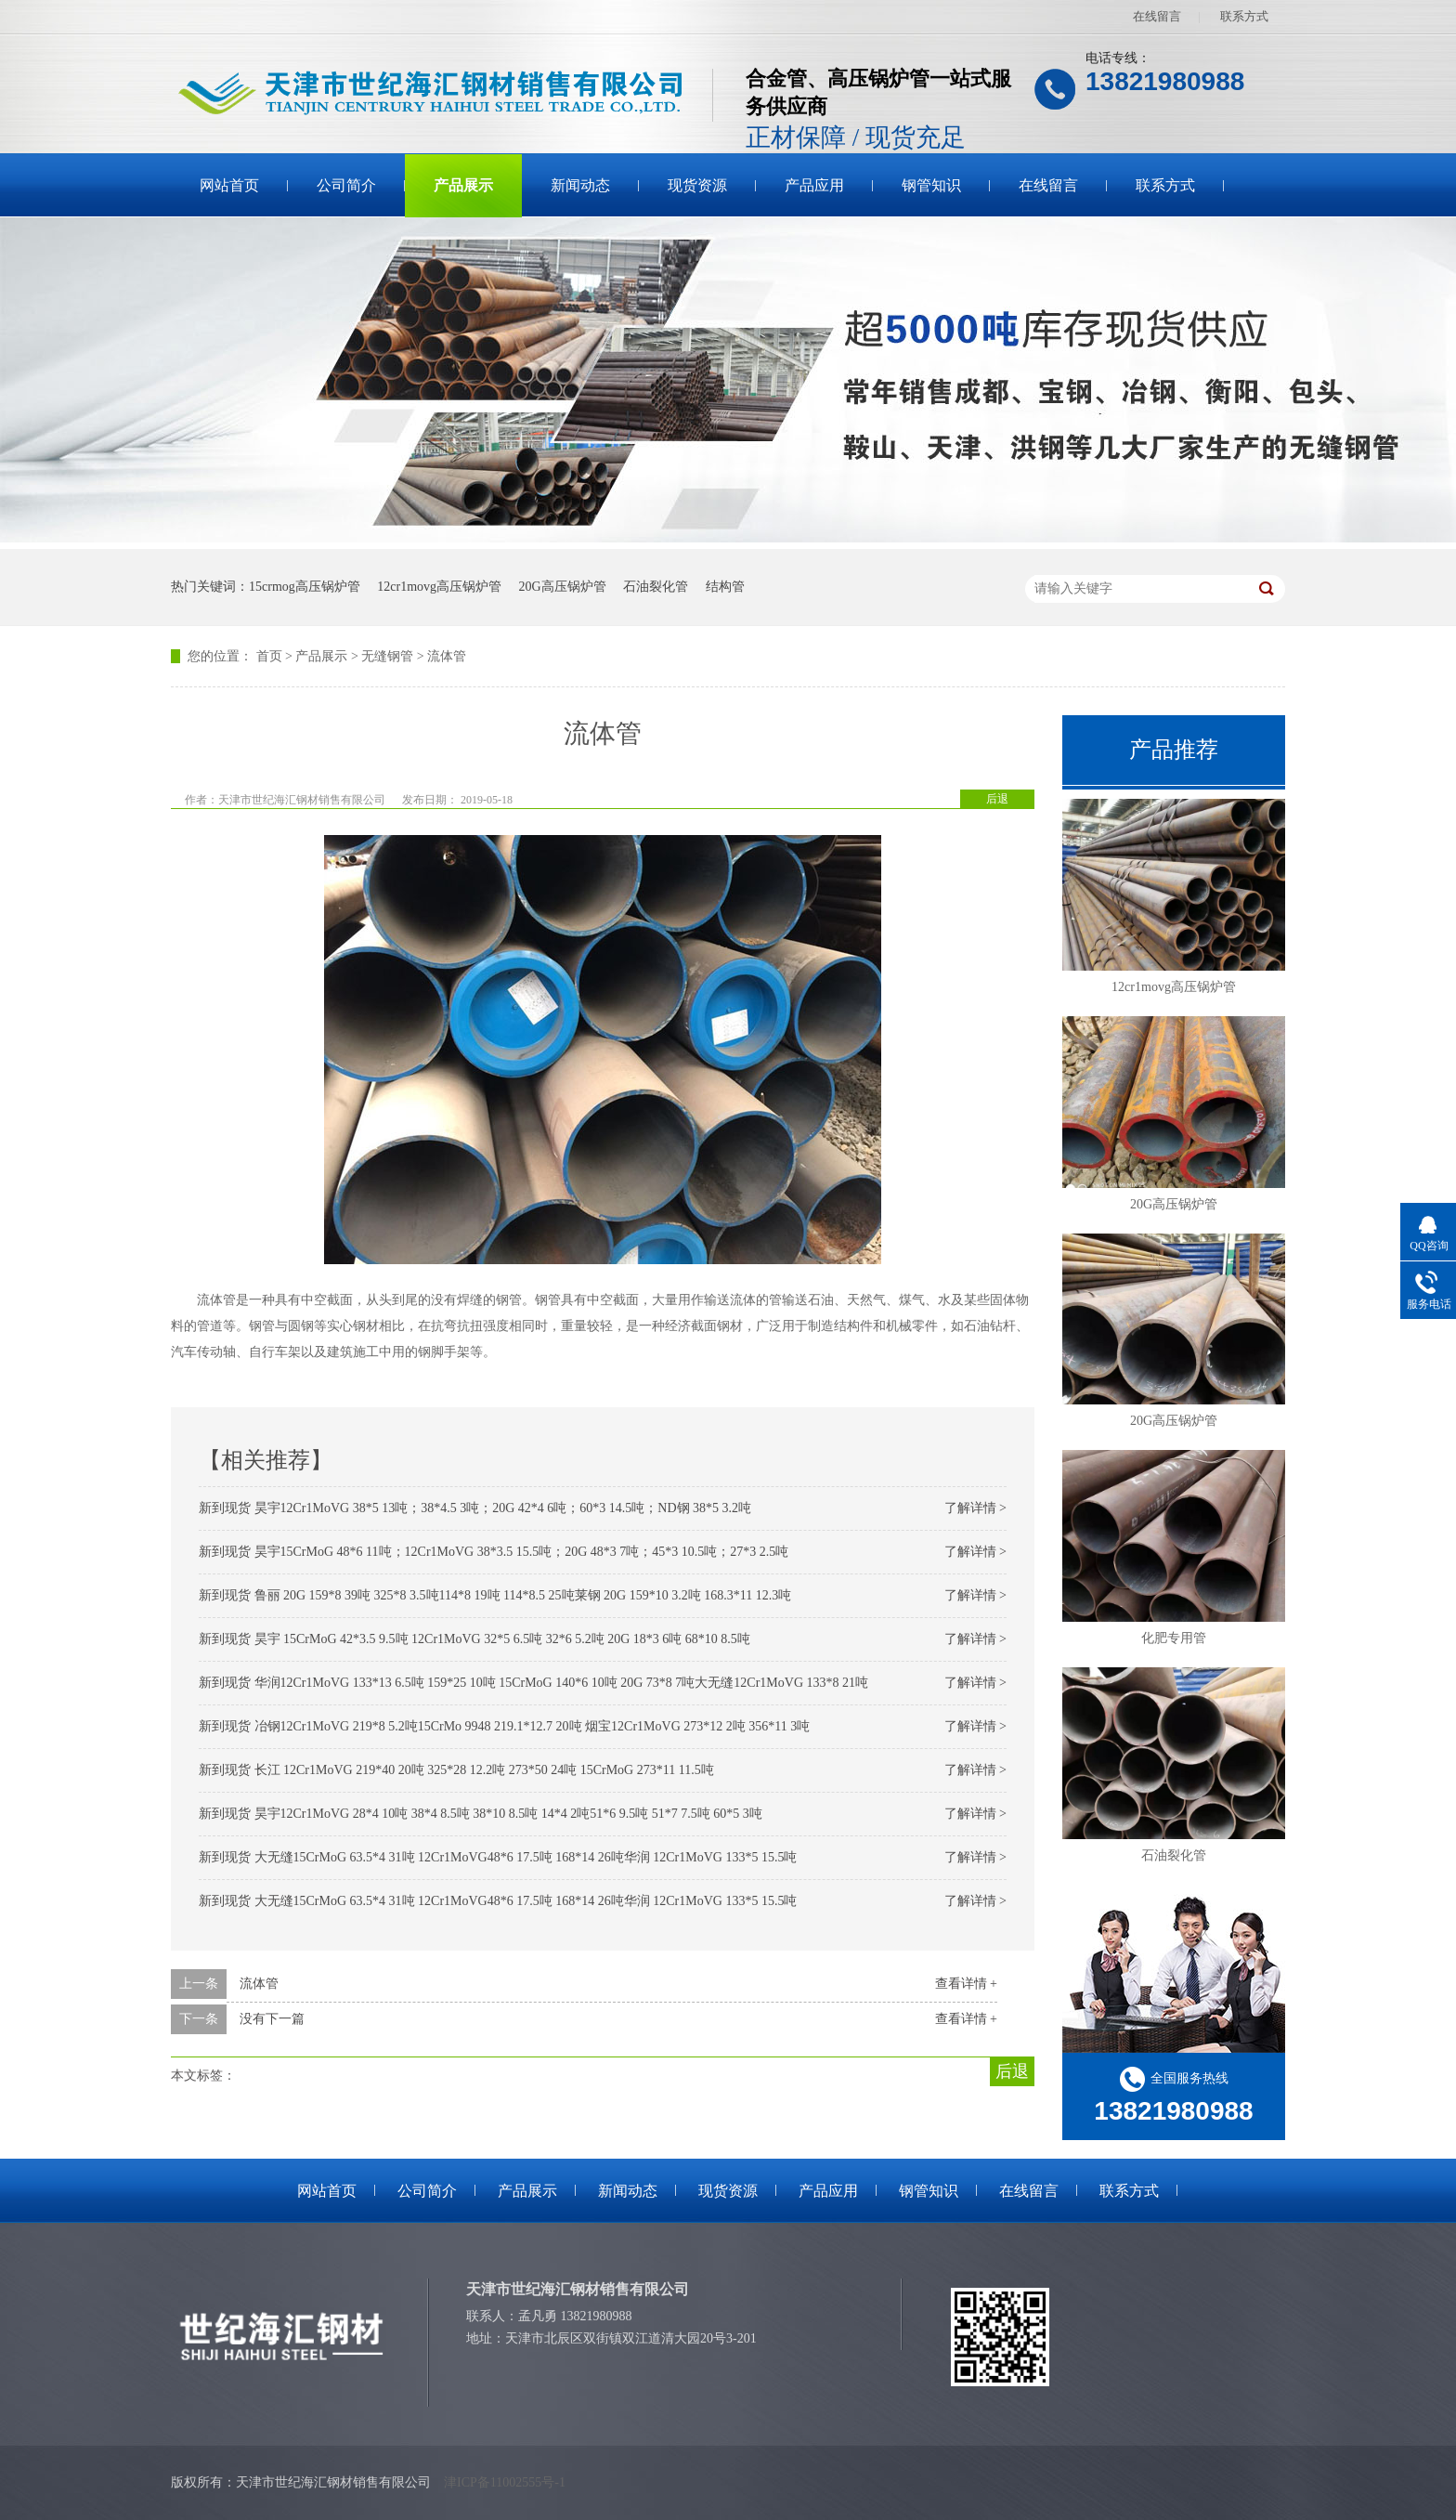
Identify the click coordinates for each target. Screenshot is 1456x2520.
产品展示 (463, 185)
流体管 (446, 656)
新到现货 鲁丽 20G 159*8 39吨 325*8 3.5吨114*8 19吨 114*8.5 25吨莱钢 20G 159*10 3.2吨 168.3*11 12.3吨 (495, 1595)
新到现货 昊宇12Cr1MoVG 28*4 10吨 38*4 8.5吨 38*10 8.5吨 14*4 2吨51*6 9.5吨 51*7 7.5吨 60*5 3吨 (480, 1814)
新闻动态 (580, 185)
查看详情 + (966, 1984)
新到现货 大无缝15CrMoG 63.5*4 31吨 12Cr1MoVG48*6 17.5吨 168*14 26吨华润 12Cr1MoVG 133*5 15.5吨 (498, 1857)
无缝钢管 (387, 656)
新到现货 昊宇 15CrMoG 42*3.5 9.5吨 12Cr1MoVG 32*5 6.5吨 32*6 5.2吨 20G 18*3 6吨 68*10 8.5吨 (474, 1639)
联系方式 (1244, 16)
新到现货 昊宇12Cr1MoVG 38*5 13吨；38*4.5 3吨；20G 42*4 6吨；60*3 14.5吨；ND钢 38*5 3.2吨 (475, 1508)
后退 (997, 798)
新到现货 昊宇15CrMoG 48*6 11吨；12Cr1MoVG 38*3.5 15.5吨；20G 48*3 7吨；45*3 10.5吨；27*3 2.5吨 (493, 1552)
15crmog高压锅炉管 (304, 587)
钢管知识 (931, 185)
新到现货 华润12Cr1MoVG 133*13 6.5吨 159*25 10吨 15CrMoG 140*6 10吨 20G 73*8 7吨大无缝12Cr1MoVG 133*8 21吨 (533, 1683)
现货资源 (697, 185)
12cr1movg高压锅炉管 (439, 587)
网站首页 (229, 185)
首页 (269, 656)
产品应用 (814, 185)
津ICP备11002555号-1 (505, 2482)
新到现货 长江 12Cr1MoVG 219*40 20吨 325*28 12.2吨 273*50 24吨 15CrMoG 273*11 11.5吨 (456, 1770)
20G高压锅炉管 (562, 587)
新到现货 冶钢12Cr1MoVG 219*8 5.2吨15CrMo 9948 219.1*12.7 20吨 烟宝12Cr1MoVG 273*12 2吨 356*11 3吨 (504, 1726)
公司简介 (346, 185)
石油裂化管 (655, 587)
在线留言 (1157, 16)
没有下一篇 (272, 2019)
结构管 (725, 587)
